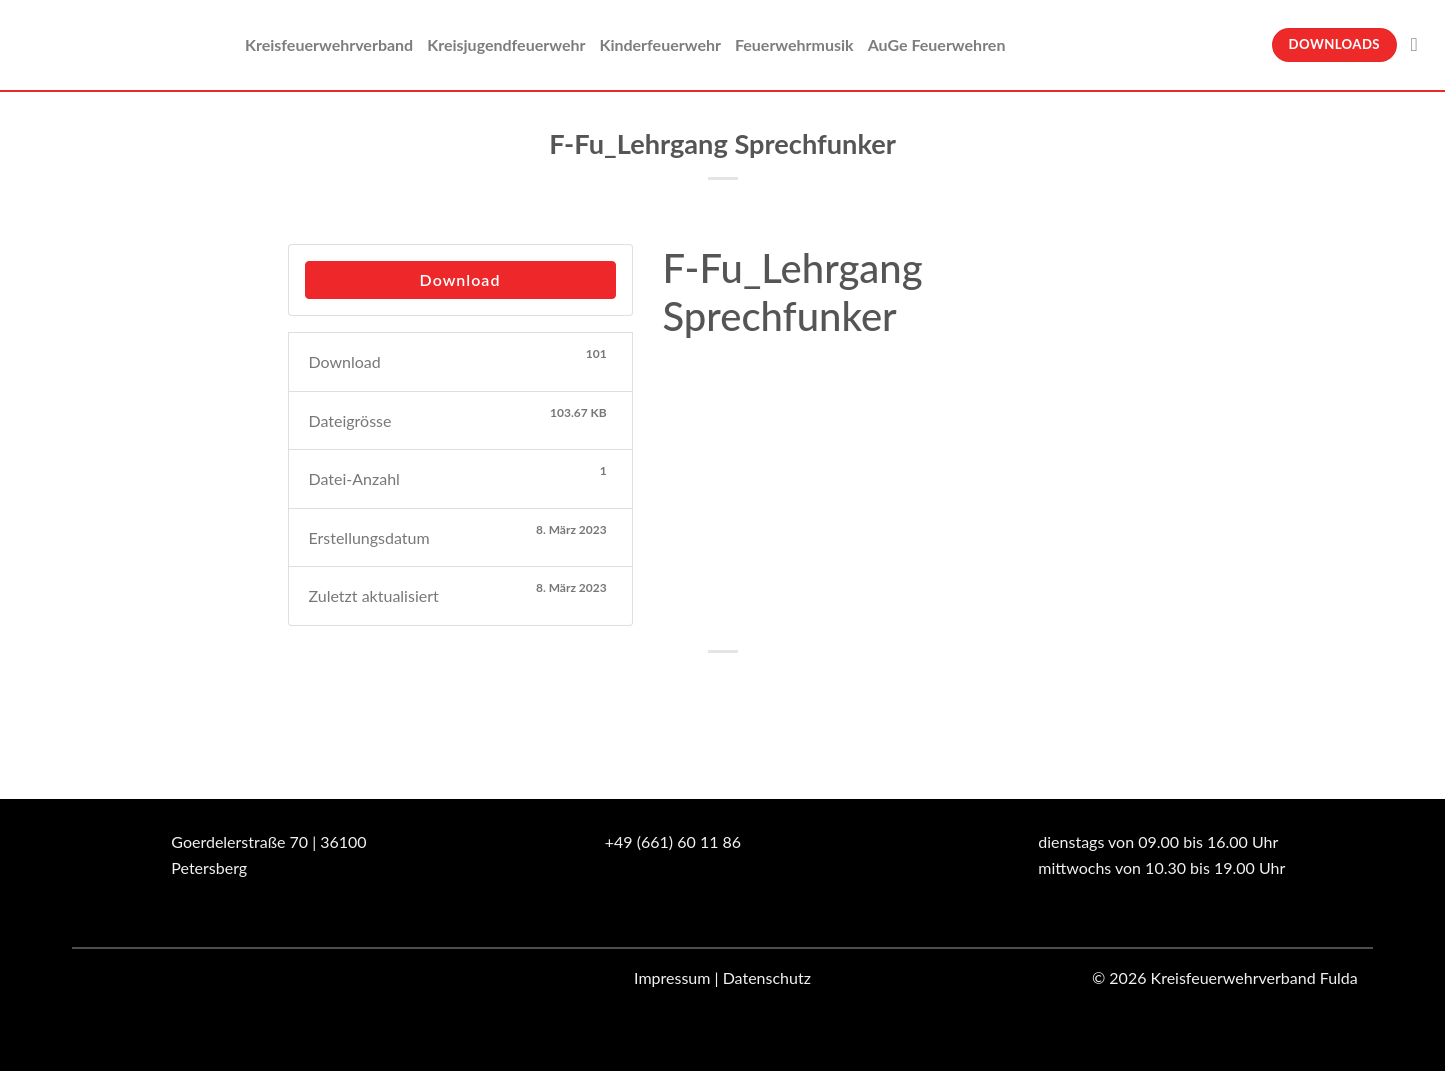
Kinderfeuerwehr (660, 44)
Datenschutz (767, 977)
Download (460, 279)
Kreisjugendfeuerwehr (506, 44)
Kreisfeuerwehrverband (329, 44)
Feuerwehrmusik (794, 44)
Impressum (672, 977)
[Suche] (1420, 44)
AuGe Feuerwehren (937, 44)
